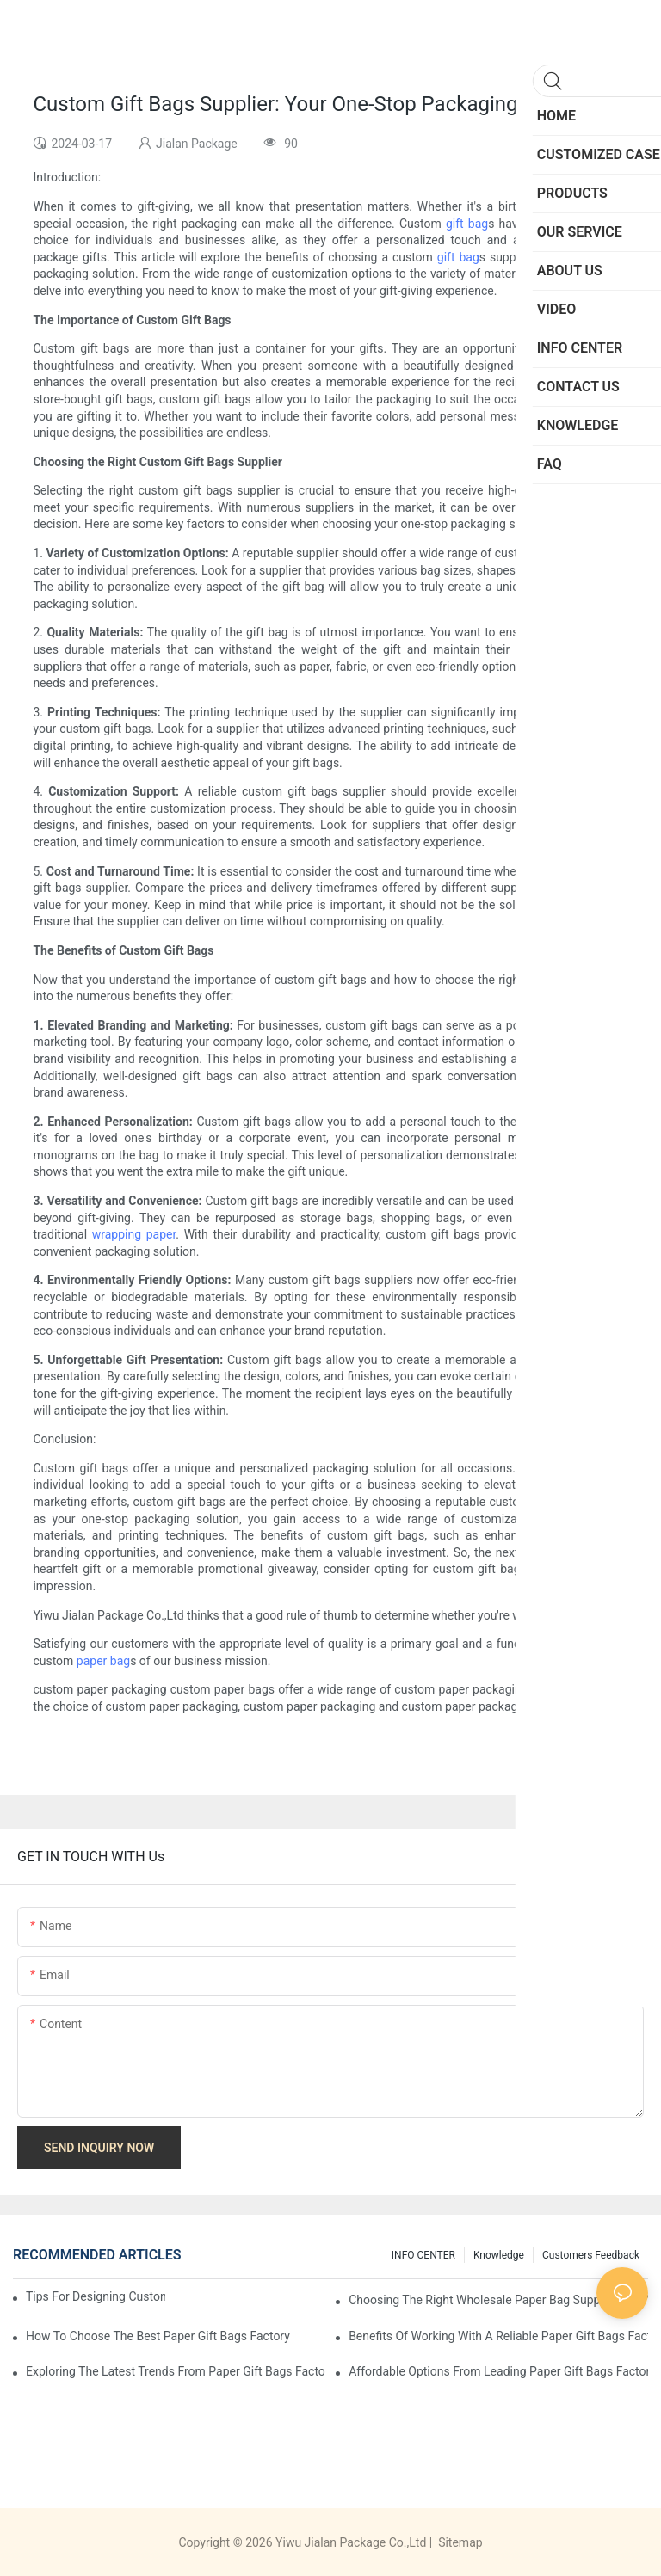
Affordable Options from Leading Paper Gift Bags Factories (498, 2371)
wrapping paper (134, 1234)
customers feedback (590, 2255)
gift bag (467, 224)
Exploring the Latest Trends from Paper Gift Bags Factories (175, 2371)
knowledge (498, 2255)
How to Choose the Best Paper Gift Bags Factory (158, 2336)
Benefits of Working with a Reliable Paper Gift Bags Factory (498, 2336)
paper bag (103, 1661)
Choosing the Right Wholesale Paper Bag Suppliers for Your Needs (498, 2300)
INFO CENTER (423, 2255)
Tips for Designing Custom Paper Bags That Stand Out (95, 2296)
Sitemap (459, 2542)
